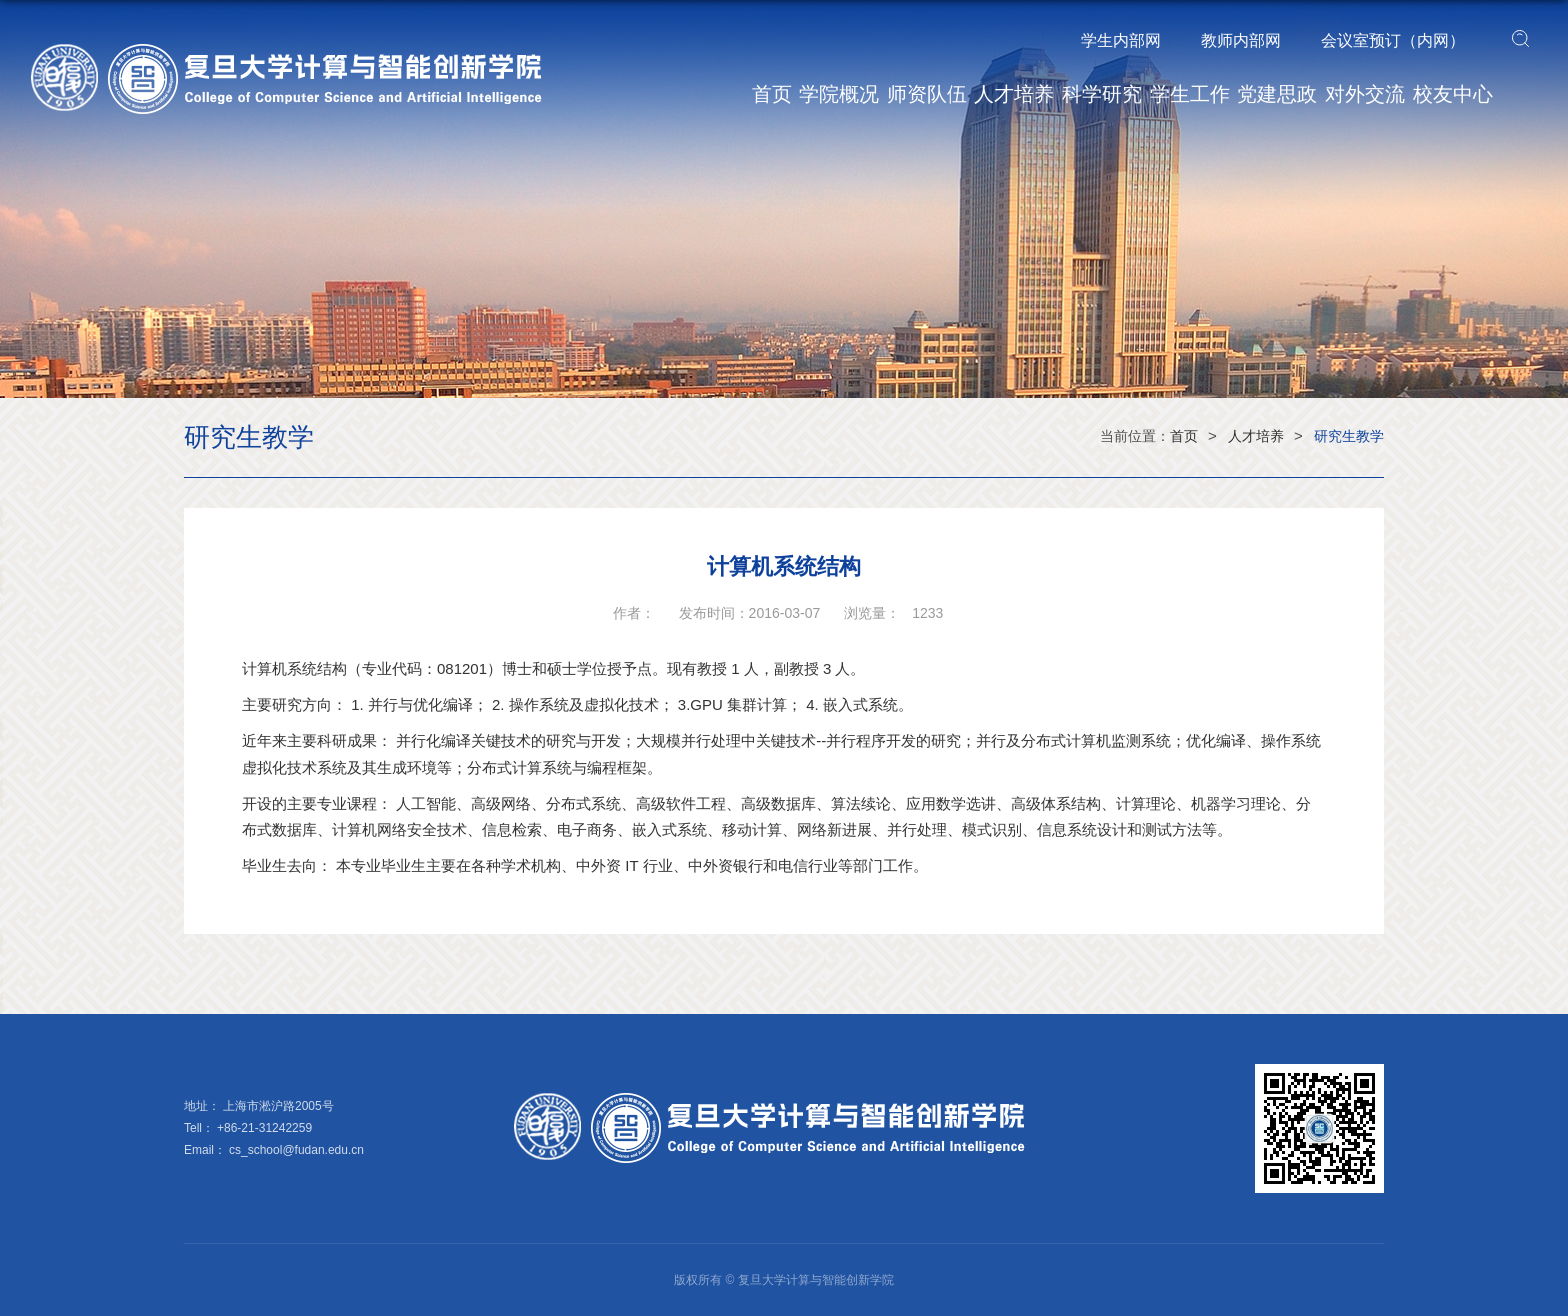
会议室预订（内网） (1393, 40)
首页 (772, 94)
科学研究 (1102, 94)
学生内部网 (1121, 40)
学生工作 (1190, 94)
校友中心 (1453, 94)
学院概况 (839, 94)
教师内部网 (1241, 40)
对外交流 (1365, 94)
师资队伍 (927, 94)
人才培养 (1014, 94)
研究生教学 (1349, 436)
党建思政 (1277, 94)
